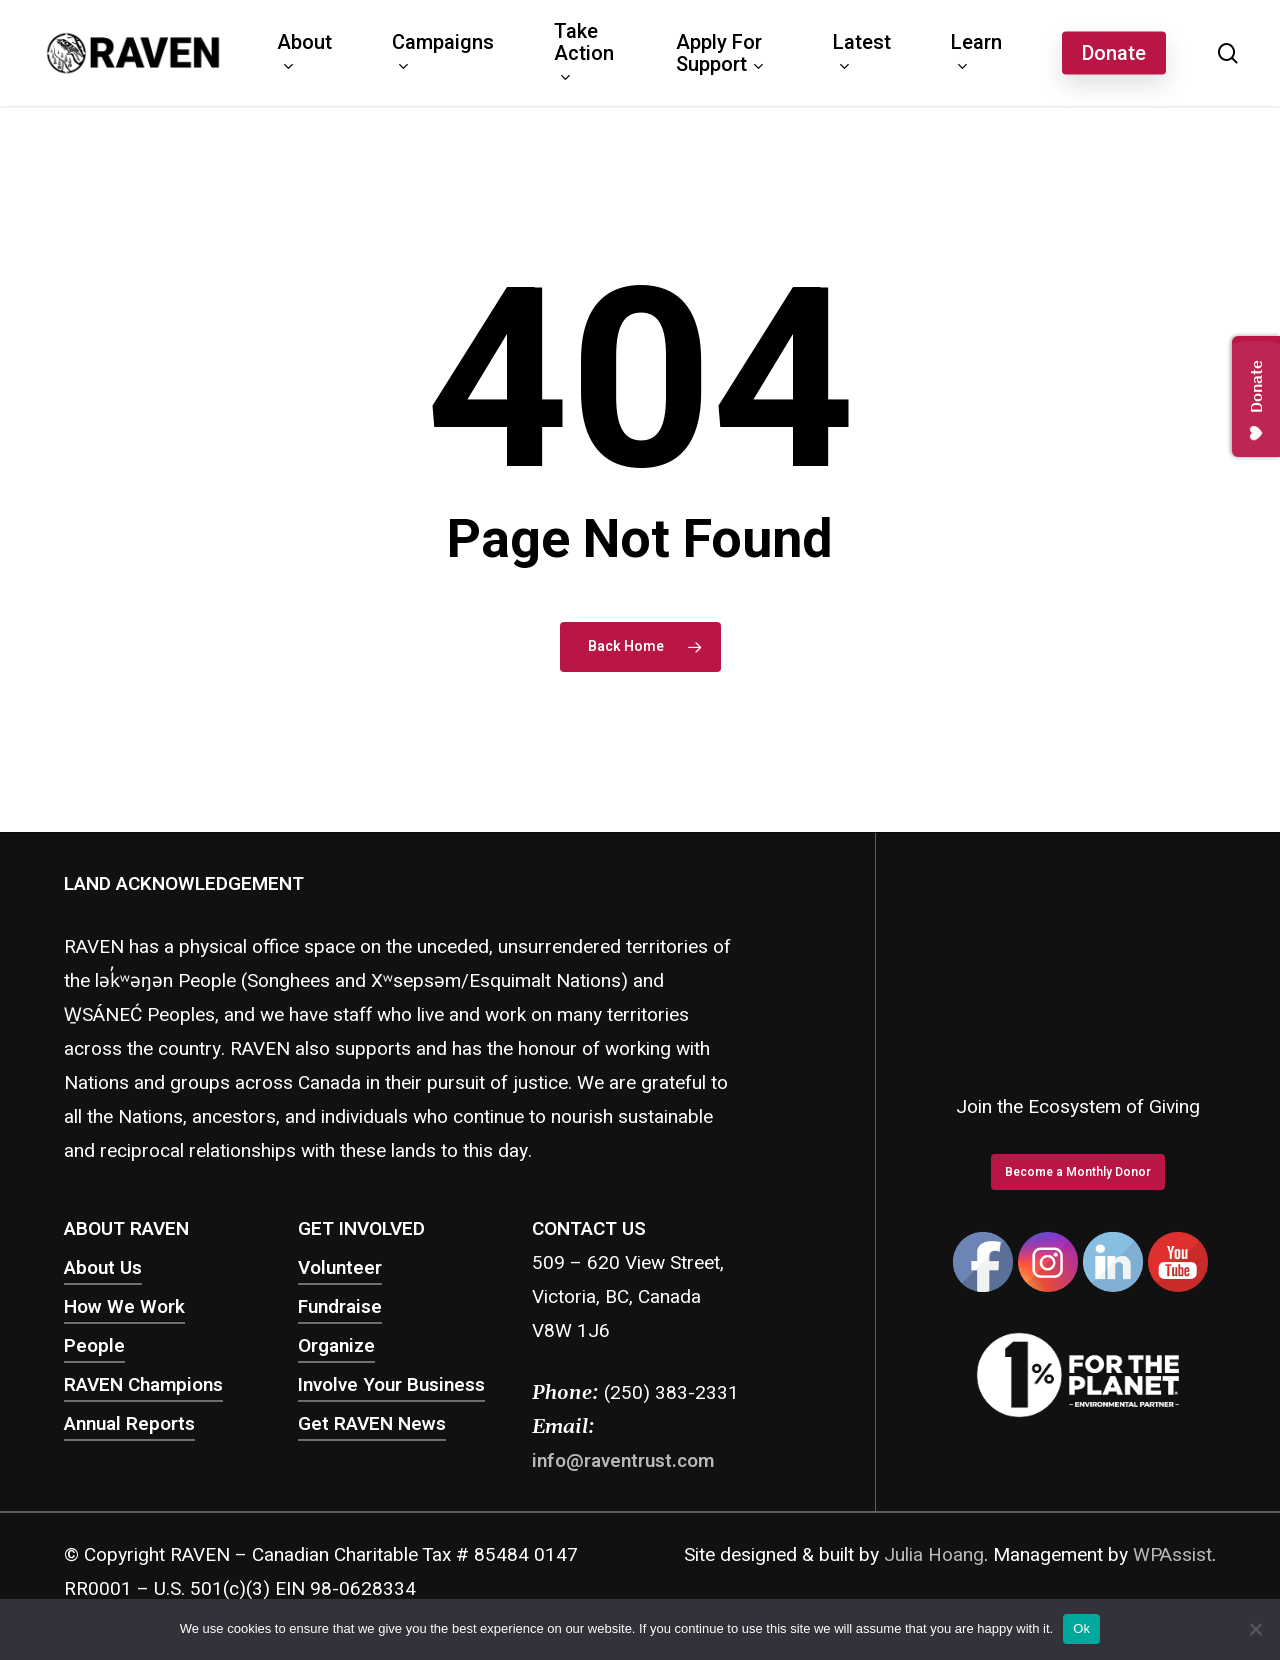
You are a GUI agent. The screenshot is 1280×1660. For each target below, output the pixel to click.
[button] (1078, 1172)
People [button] (94, 1346)
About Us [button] (103, 1268)
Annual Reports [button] (129, 1424)
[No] (1255, 1629)
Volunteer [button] (340, 1268)
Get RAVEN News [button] (372, 1424)
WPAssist (1172, 1555)
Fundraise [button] (340, 1307)
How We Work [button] (124, 1307)
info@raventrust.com (623, 1461)
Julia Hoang (934, 1555)
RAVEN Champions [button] (143, 1385)
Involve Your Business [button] (391, 1385)
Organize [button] (336, 1346)
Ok (1081, 1628)
